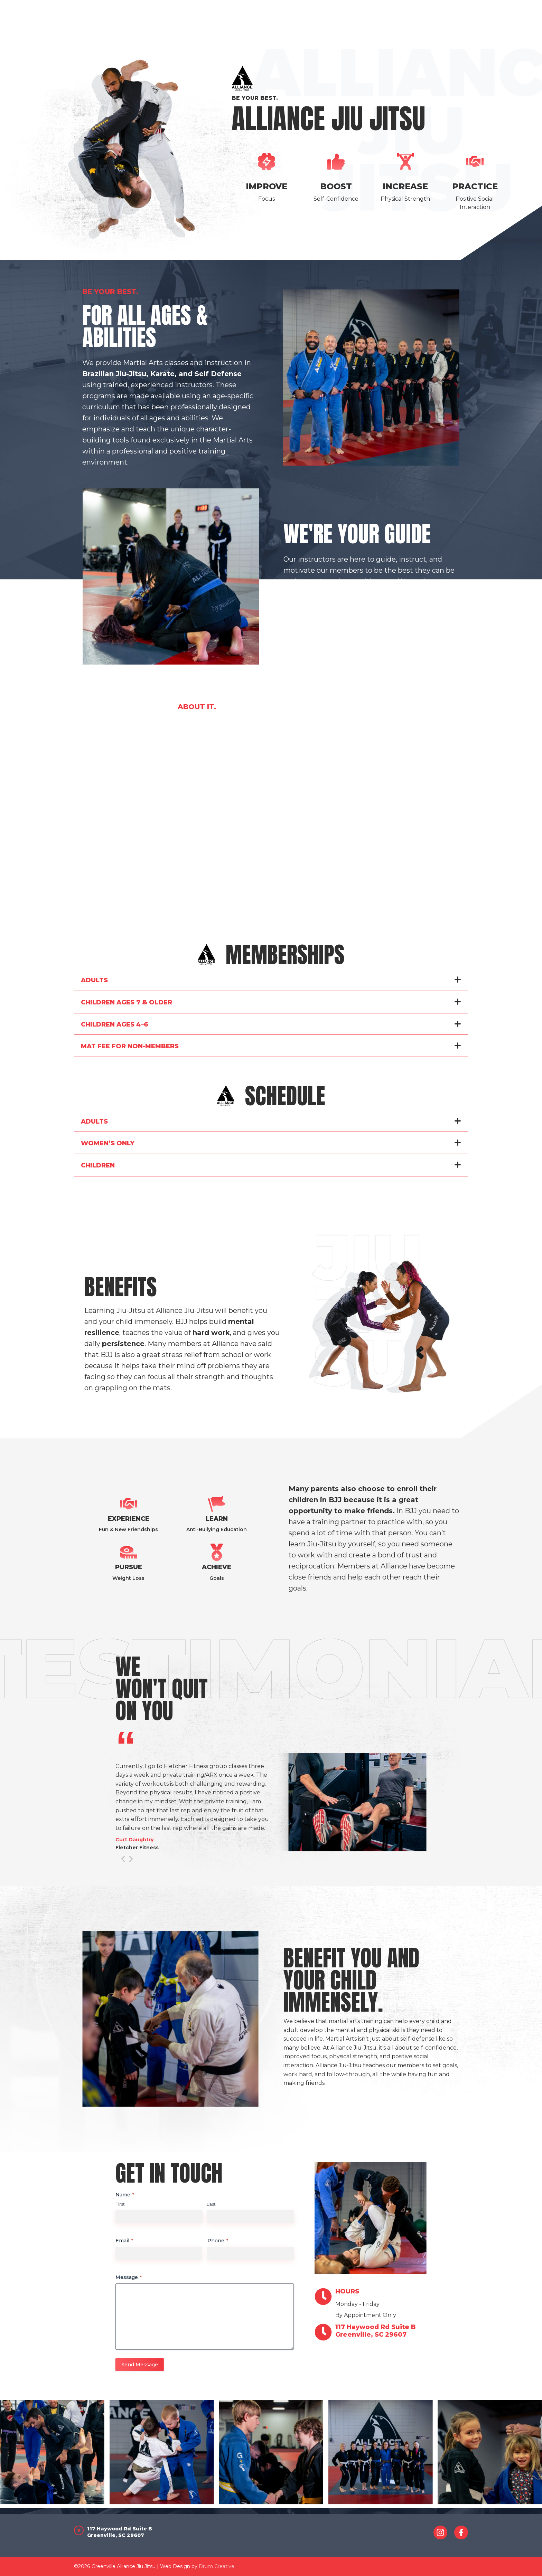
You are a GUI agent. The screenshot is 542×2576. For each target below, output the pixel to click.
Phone (217, 2241)
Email (124, 2241)
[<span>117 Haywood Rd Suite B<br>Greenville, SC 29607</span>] (323, 2332)
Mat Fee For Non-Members (130, 1046)
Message (128, 2277)
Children (98, 1165)
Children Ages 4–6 (114, 1024)
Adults (94, 980)
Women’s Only (107, 1143)
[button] (271, 980)
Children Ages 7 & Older (126, 1002)
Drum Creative (216, 2566)
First (120, 2204)
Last (211, 2204)
